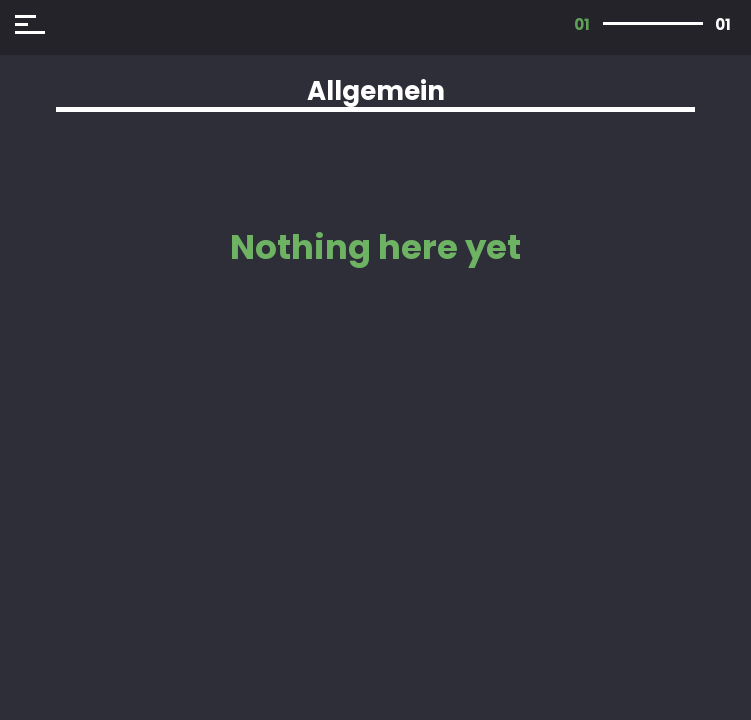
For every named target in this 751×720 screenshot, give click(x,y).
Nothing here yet (375, 247)
